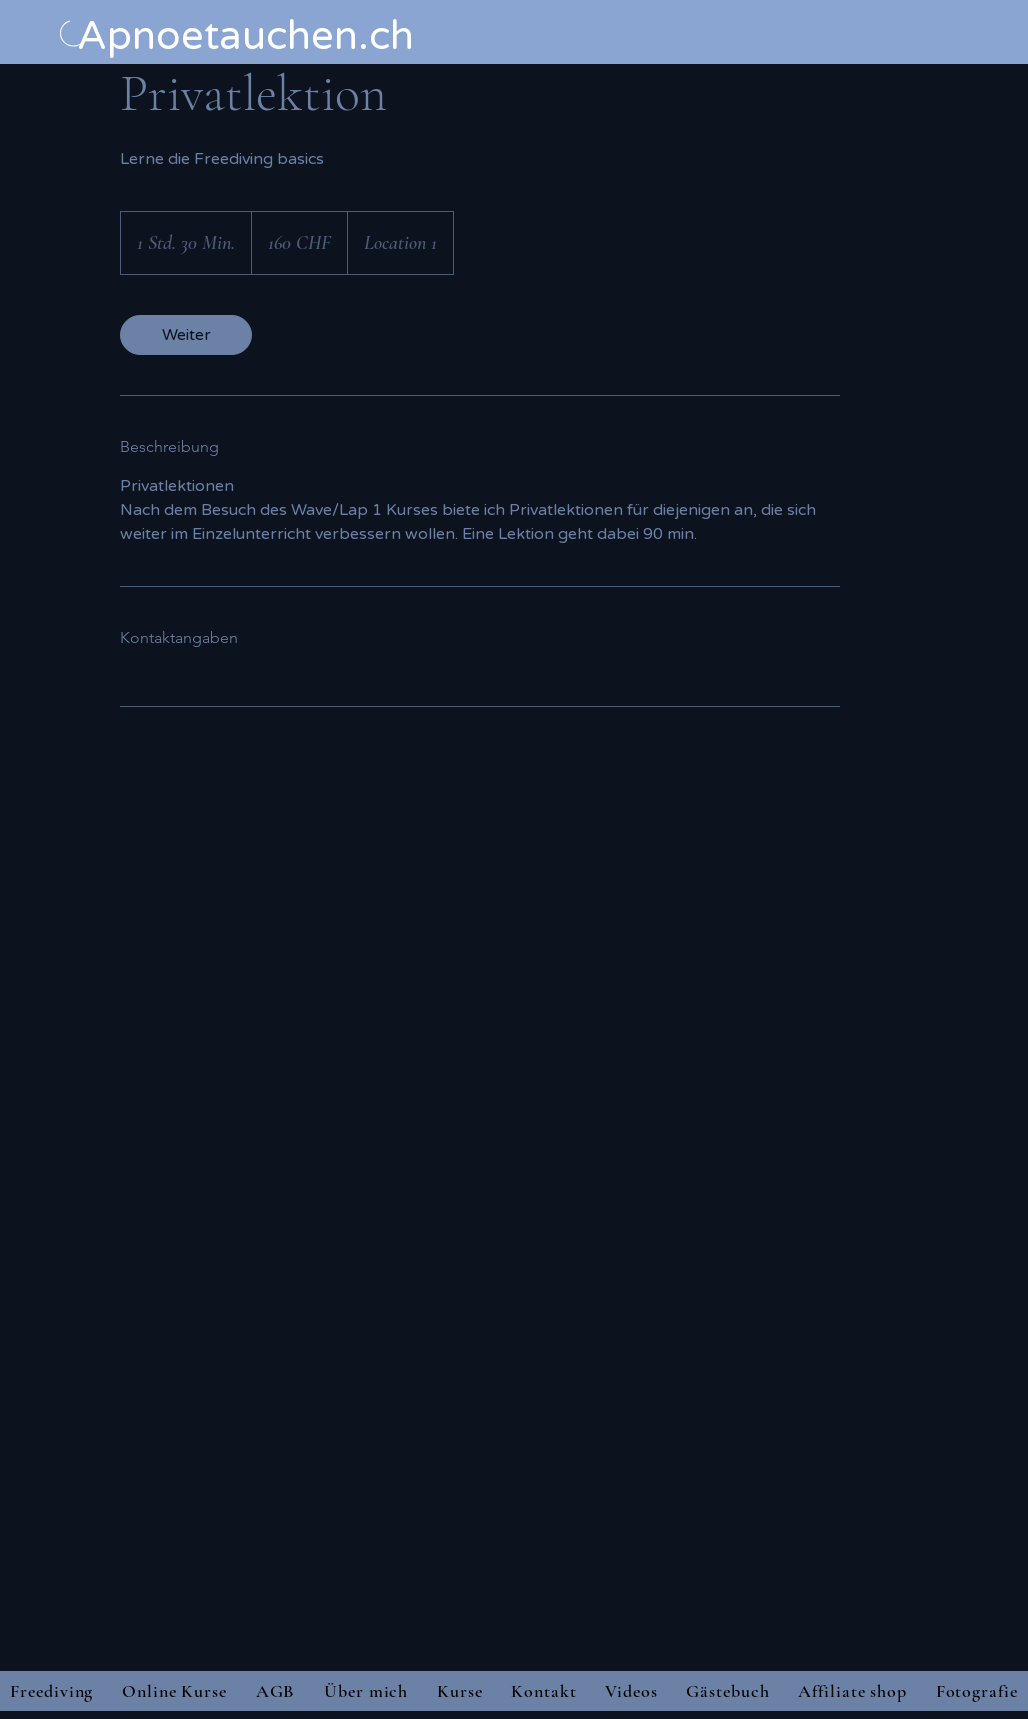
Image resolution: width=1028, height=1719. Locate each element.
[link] (186, 335)
